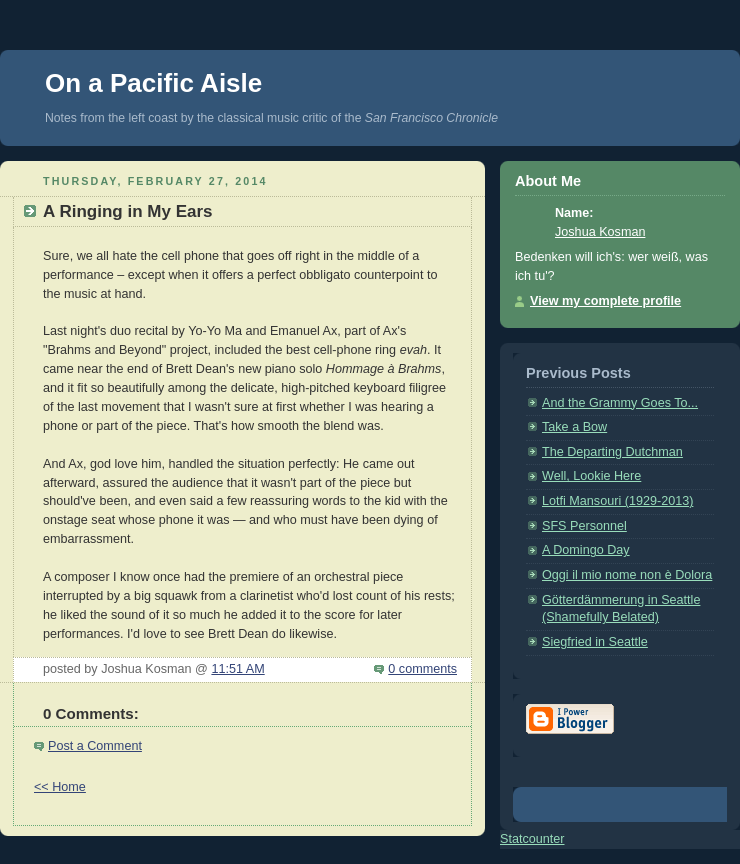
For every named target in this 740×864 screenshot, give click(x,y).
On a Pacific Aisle (153, 83)
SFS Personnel (584, 526)
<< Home (60, 787)
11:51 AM (237, 669)
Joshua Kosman (600, 232)
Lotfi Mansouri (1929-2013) (617, 501)
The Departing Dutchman (612, 452)
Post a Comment (95, 746)
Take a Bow (574, 427)
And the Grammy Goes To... (620, 403)
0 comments (422, 669)
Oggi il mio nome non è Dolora (627, 575)
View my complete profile (605, 301)
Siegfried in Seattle (595, 642)
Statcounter (532, 839)
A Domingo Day (586, 550)
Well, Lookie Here (591, 476)
